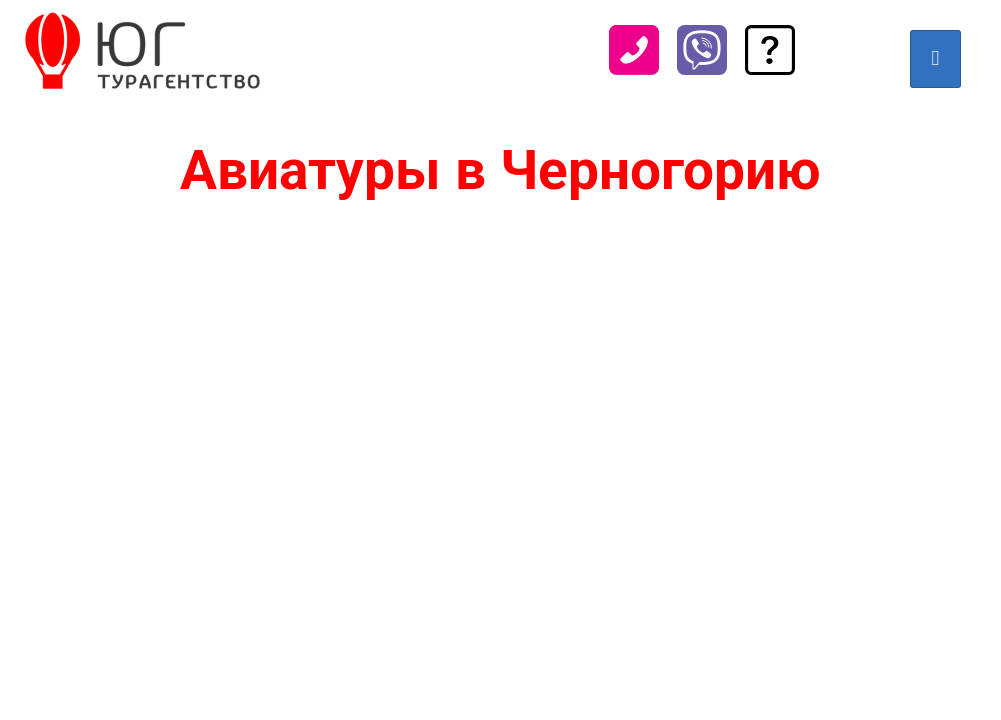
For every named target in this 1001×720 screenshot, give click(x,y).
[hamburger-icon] (935, 59)
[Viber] (702, 66)
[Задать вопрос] (770, 66)
